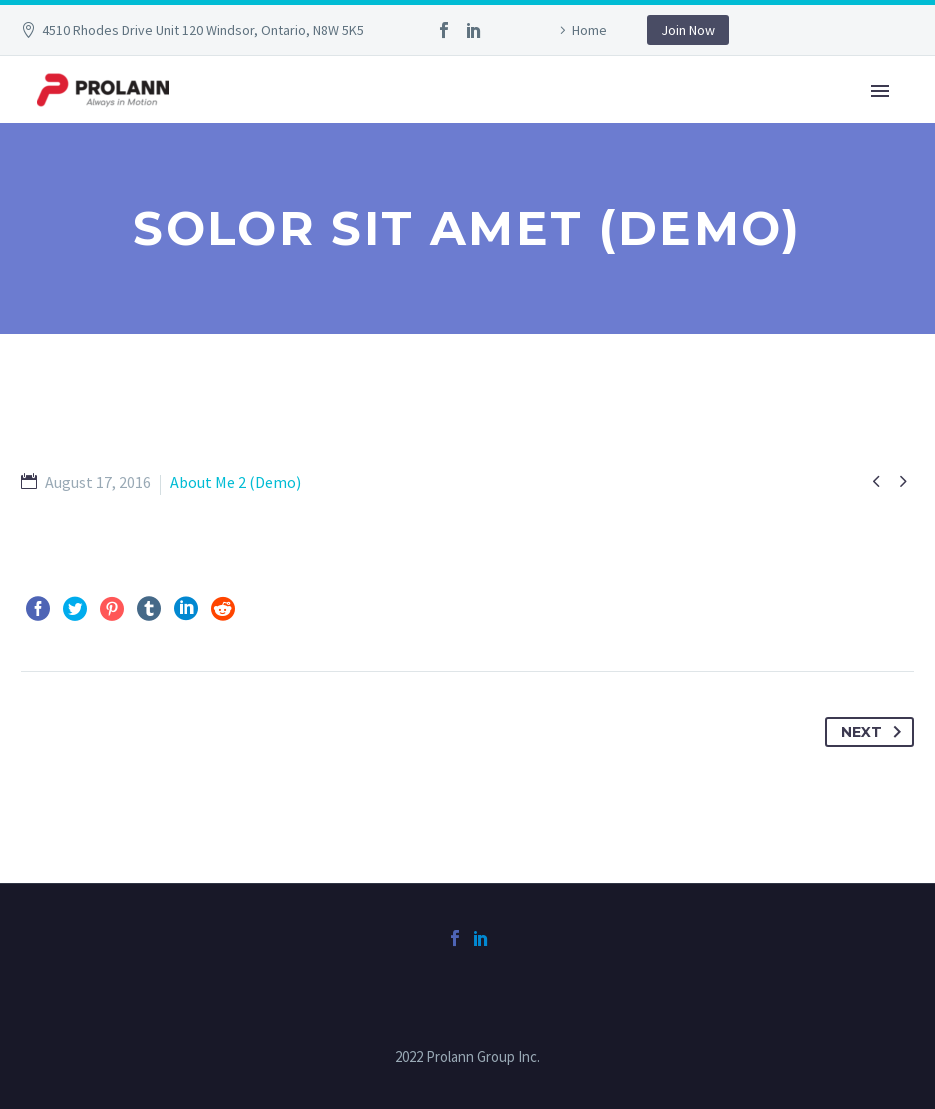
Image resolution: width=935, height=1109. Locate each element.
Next (875, 732)
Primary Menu (880, 91)
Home (589, 30)
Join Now (688, 30)
